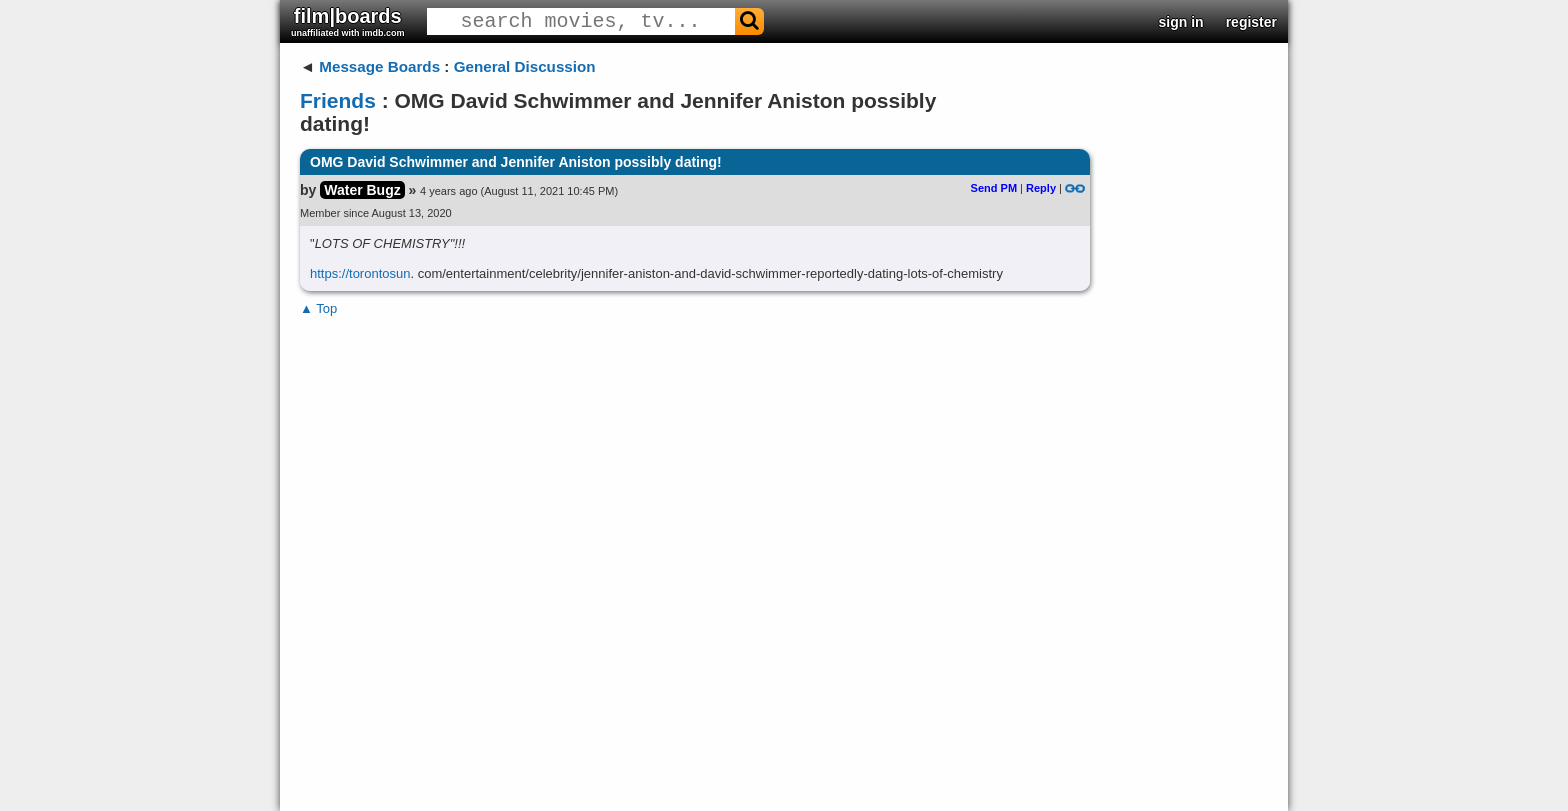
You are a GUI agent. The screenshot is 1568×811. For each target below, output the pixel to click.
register (1251, 22)
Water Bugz (362, 190)
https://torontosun (360, 273)
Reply (1041, 188)
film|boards (348, 21)
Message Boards (379, 66)
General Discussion (525, 66)
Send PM (994, 188)
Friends (338, 100)
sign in (1181, 22)
